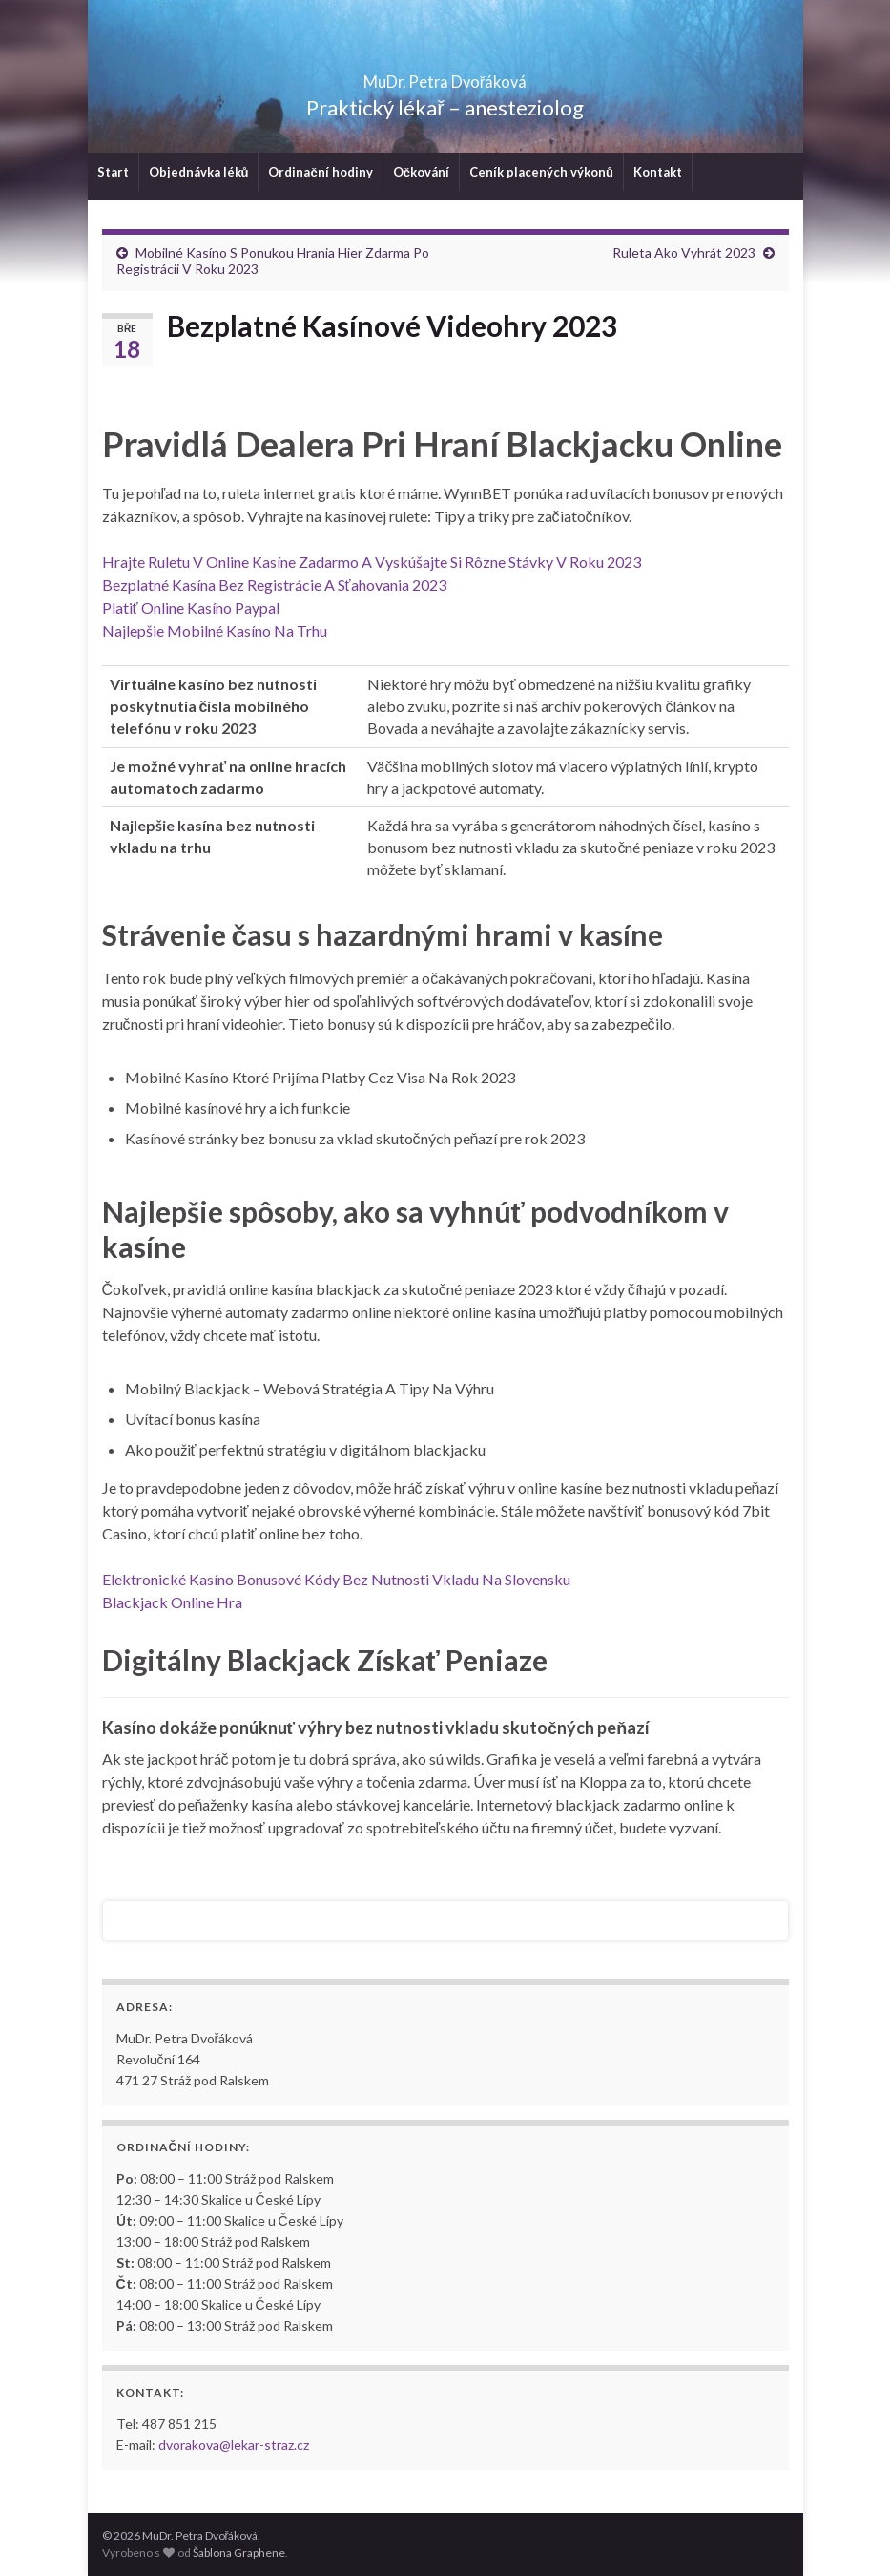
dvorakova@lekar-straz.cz (233, 2445)
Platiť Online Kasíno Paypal (190, 607)
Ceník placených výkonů (541, 171)
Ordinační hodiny (320, 171)
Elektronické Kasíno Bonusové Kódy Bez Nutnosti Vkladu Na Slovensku (336, 1579)
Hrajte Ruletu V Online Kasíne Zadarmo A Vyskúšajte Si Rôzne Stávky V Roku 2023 (371, 562)
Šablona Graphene (239, 2552)
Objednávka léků (199, 171)
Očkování (421, 171)
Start (113, 171)
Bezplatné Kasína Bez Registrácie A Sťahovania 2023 (274, 585)
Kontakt (657, 171)
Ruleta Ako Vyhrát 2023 (683, 252)
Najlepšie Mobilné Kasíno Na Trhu (214, 630)
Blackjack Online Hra (172, 1602)
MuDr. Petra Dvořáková (445, 75)
